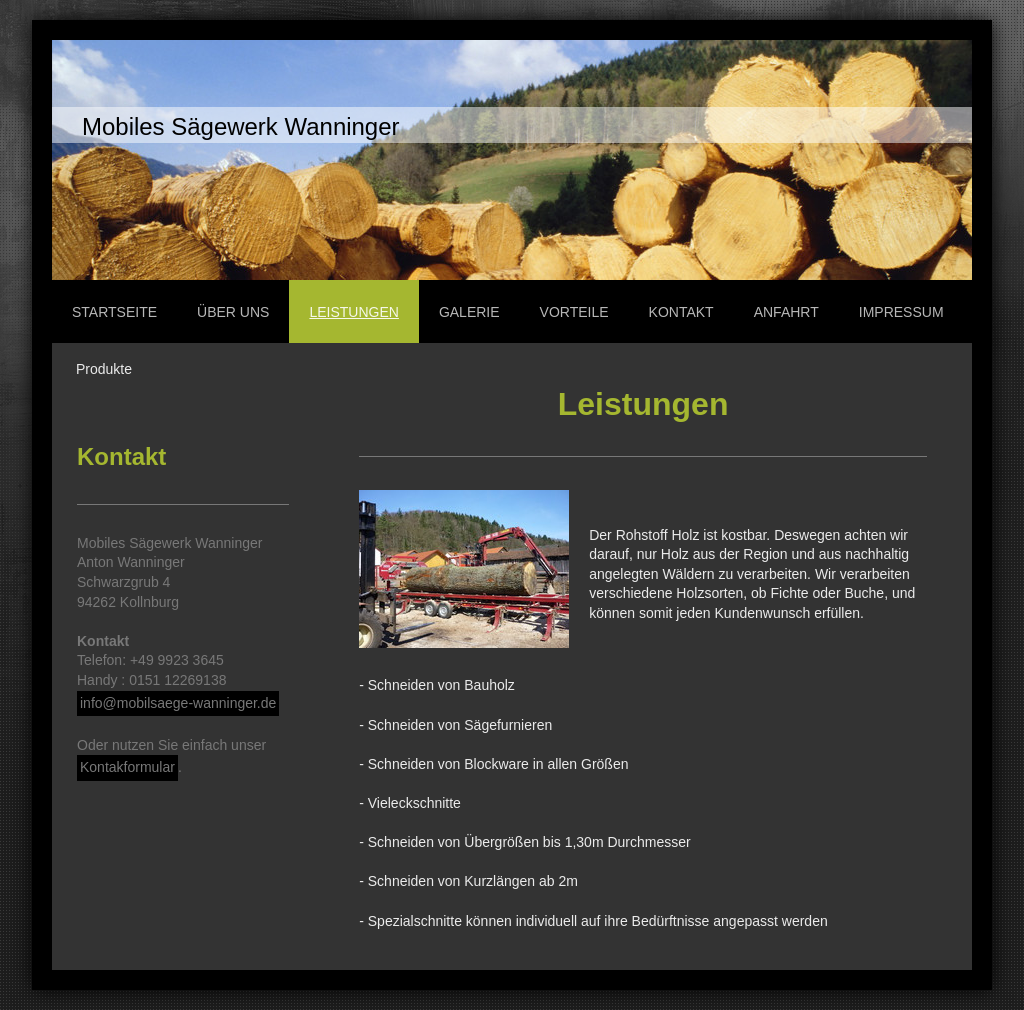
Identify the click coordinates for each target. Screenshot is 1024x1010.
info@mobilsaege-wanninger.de (178, 703)
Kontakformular (127, 767)
